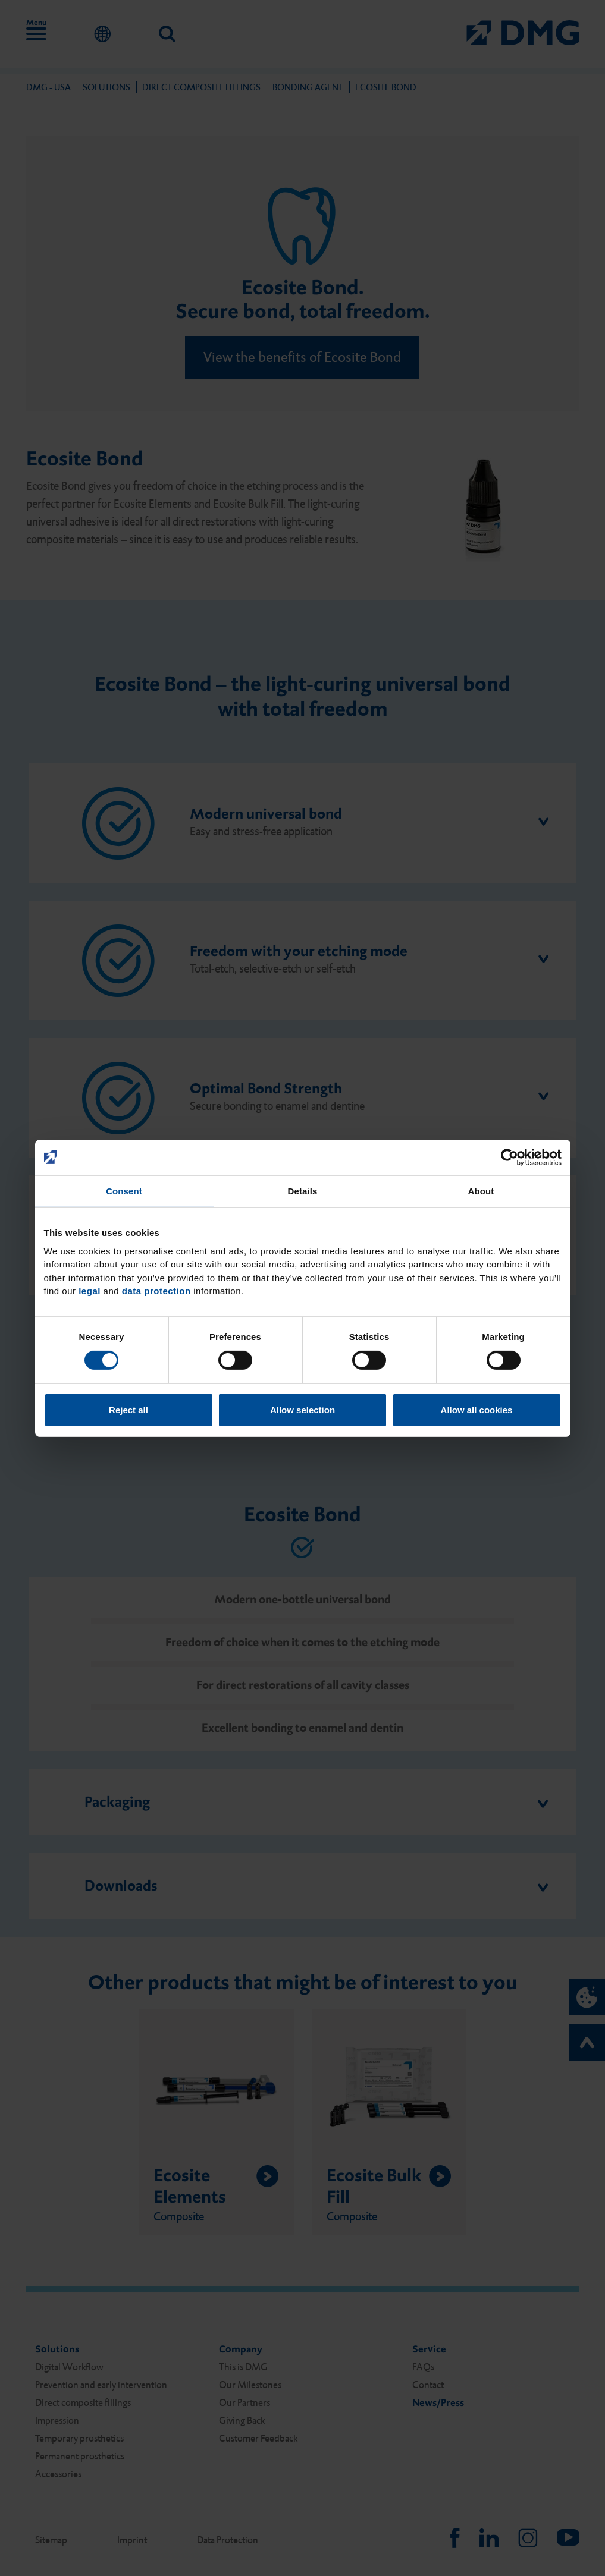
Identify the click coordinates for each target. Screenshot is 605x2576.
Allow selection (302, 1410)
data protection (156, 1291)
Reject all (128, 1410)
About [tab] (481, 1190)
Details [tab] (303, 1190)
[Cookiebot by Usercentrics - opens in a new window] (509, 1157)
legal (90, 1291)
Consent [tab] (124, 1190)
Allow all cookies (477, 1410)
